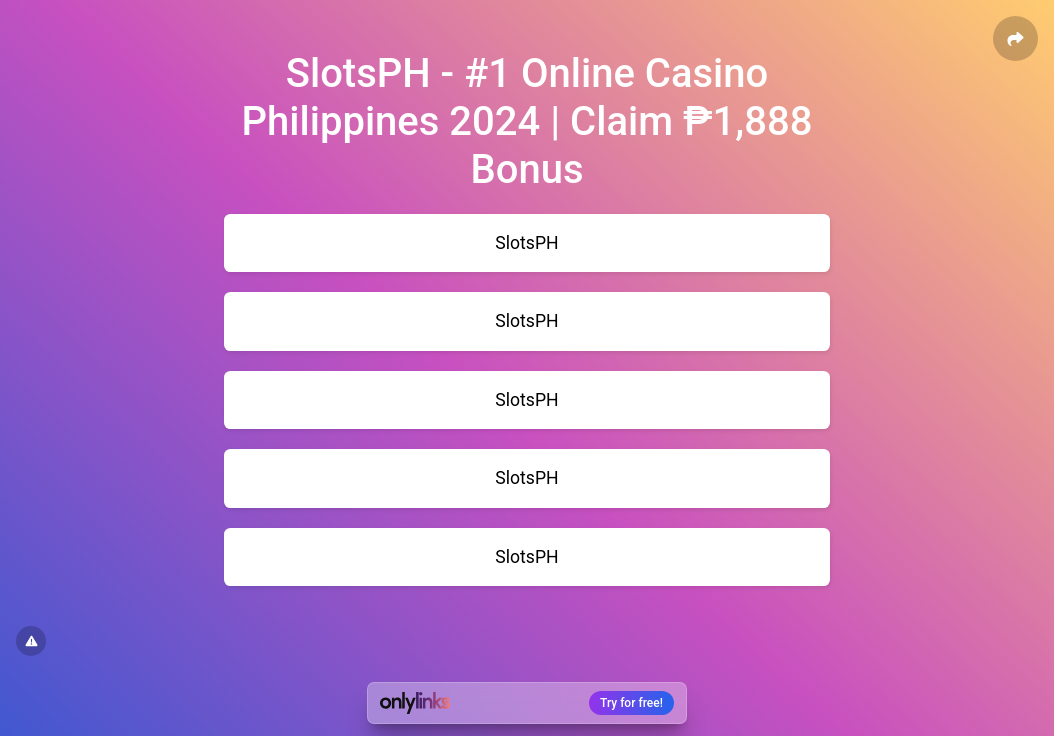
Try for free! (631, 703)
